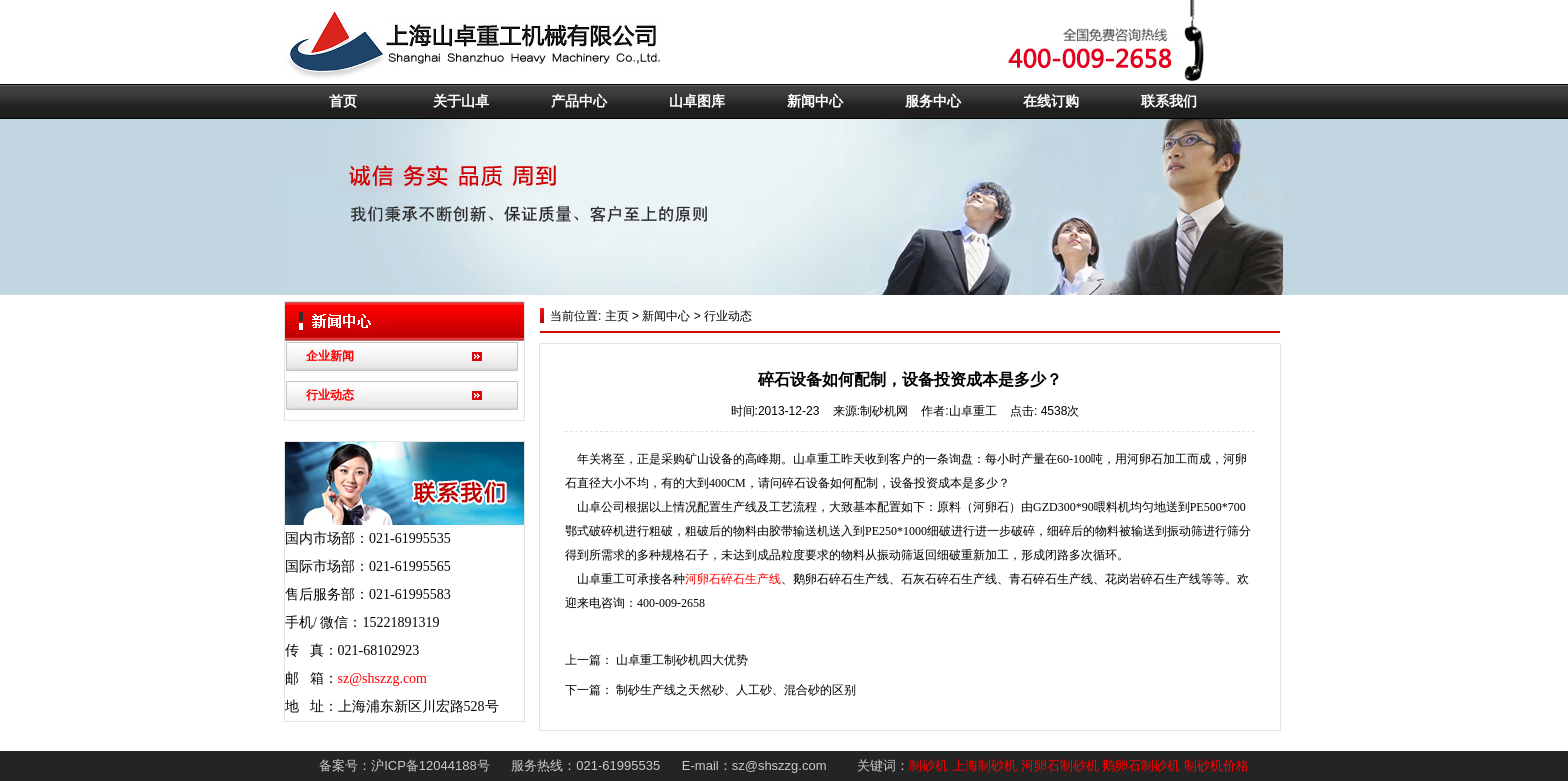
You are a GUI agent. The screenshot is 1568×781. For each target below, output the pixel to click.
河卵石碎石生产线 (733, 579)
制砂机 (928, 765)
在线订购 (1051, 101)
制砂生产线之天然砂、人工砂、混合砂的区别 (736, 690)
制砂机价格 (1216, 765)
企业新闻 (330, 356)
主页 (614, 316)
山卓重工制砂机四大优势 (682, 660)
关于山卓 (461, 101)
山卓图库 (697, 101)
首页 (343, 101)
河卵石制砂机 (1060, 765)
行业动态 (330, 395)
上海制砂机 (984, 765)
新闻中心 (815, 101)
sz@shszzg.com (382, 678)
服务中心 (933, 101)
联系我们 (1169, 101)
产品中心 (579, 101)
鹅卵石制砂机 (1141, 765)
